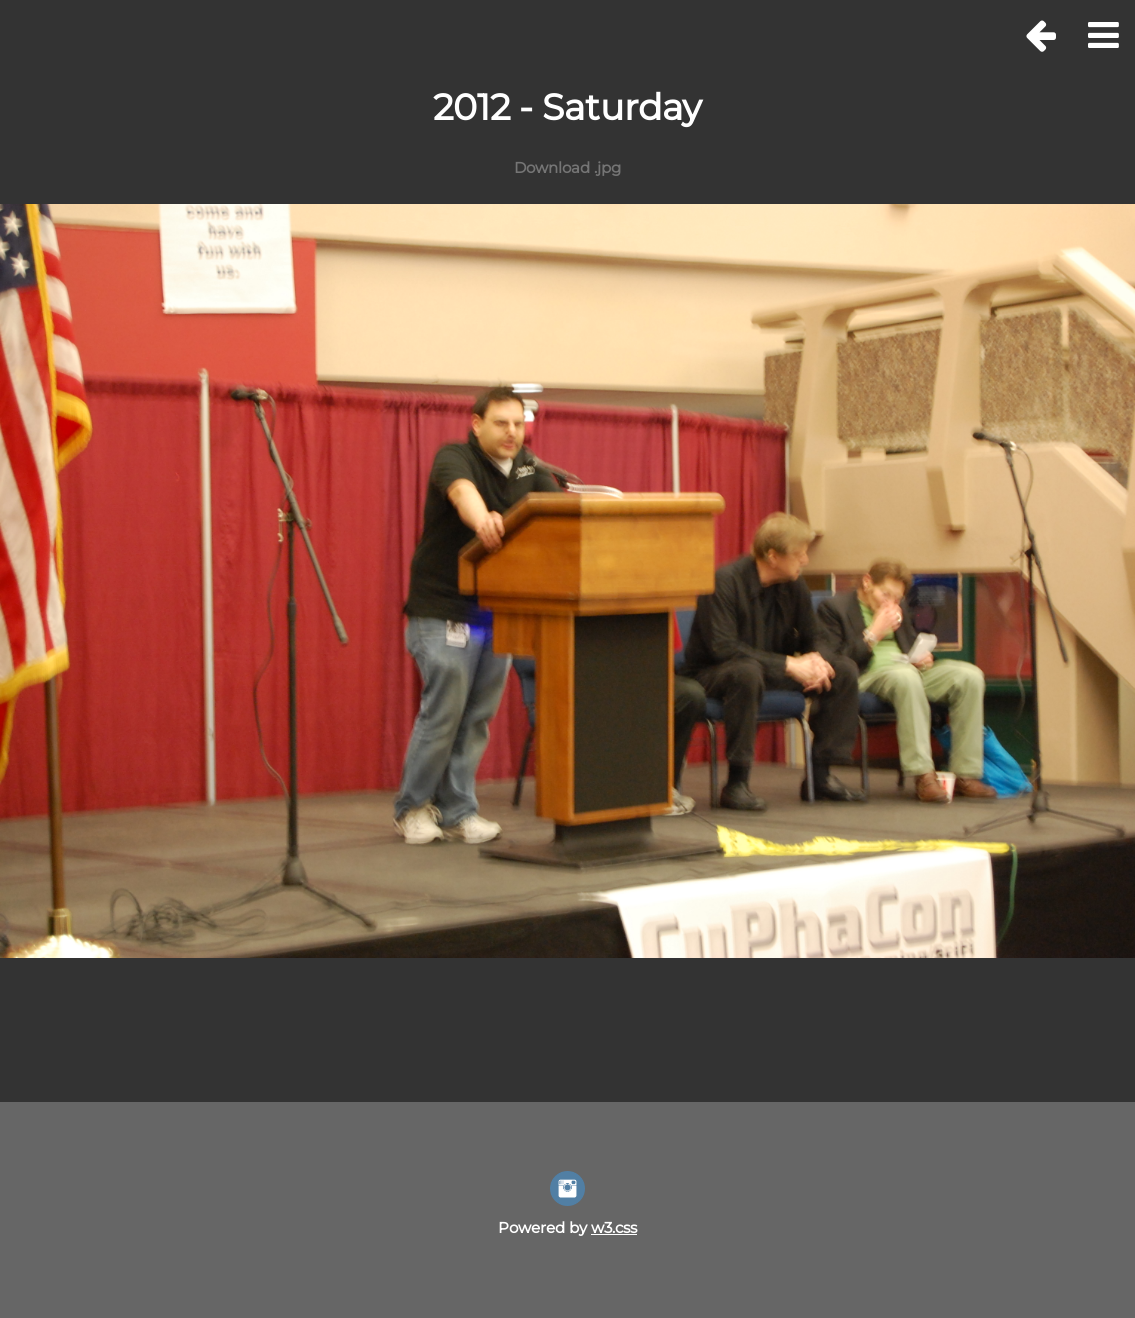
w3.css (614, 1227)
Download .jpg (567, 167)
